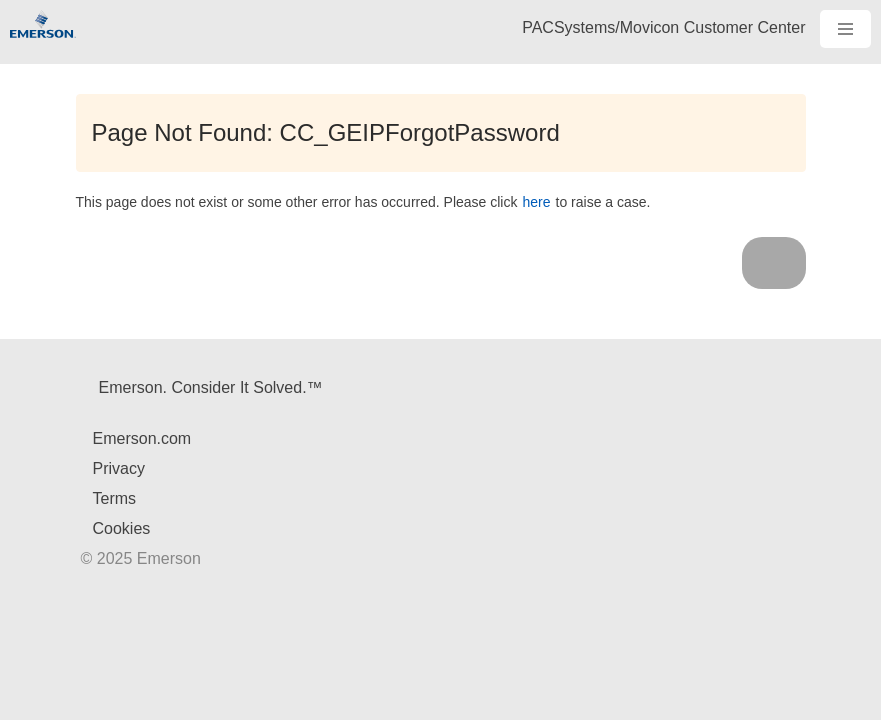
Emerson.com (142, 438)
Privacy (119, 468)
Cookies (122, 528)
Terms (115, 498)
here (536, 202)
